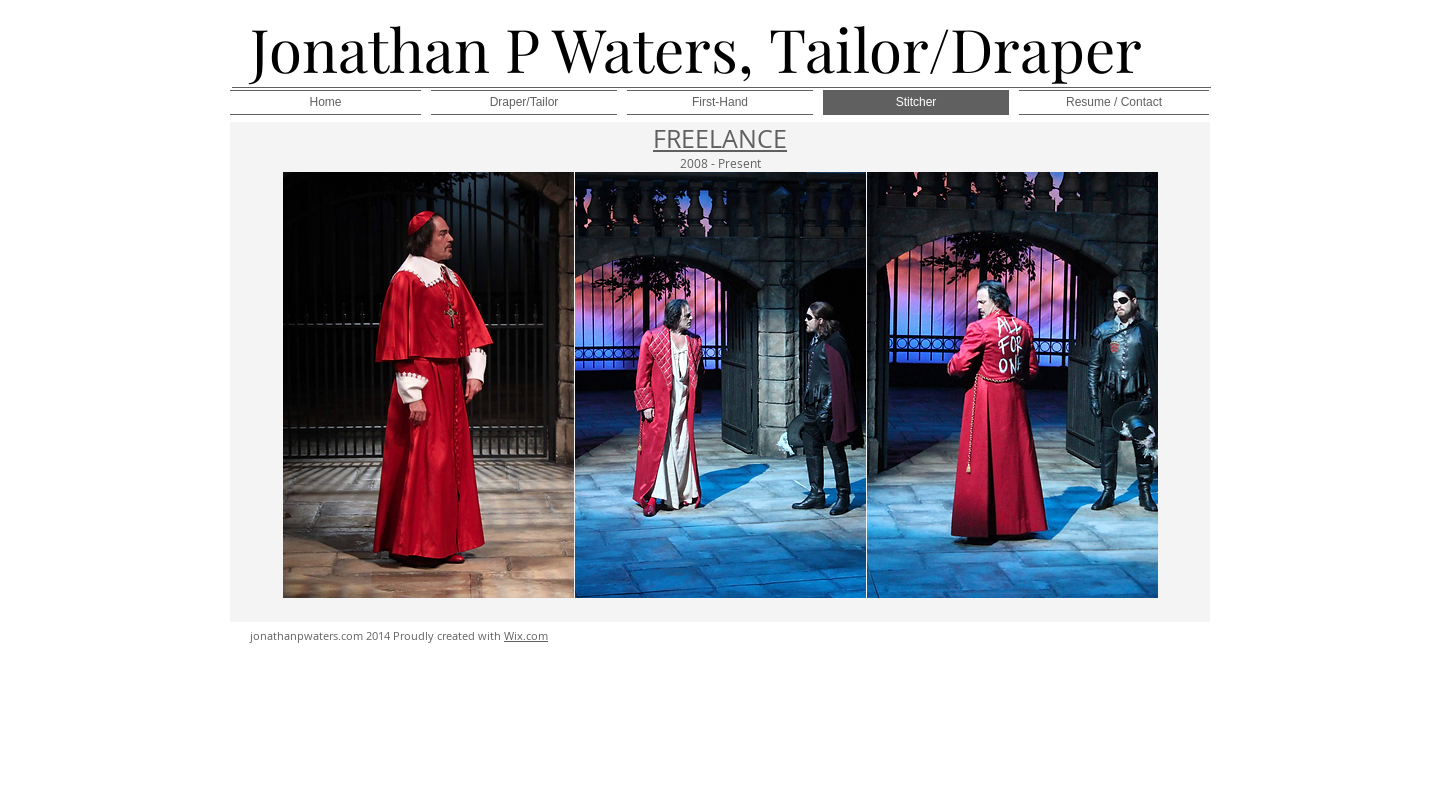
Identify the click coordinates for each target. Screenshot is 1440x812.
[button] (428, 385)
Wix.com (526, 635)
